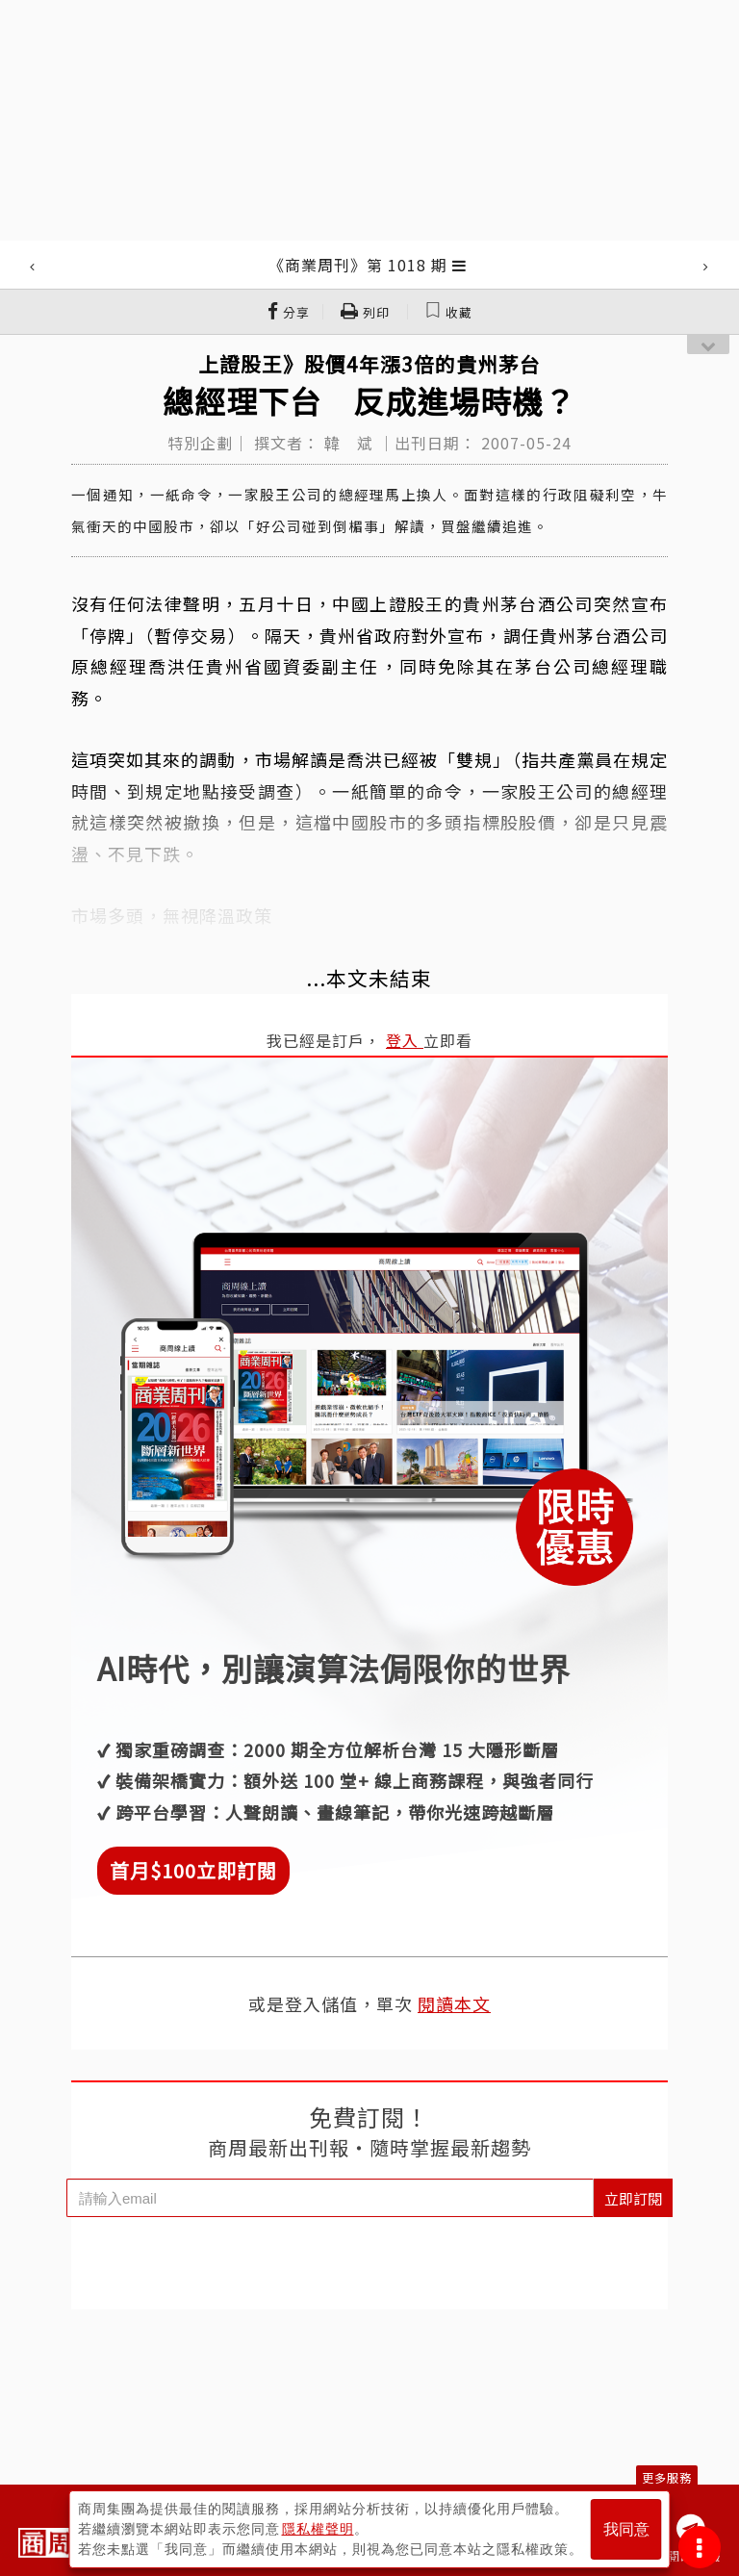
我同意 (626, 2529)
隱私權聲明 (318, 2529)
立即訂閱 (633, 2198)
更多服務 (667, 2477)
